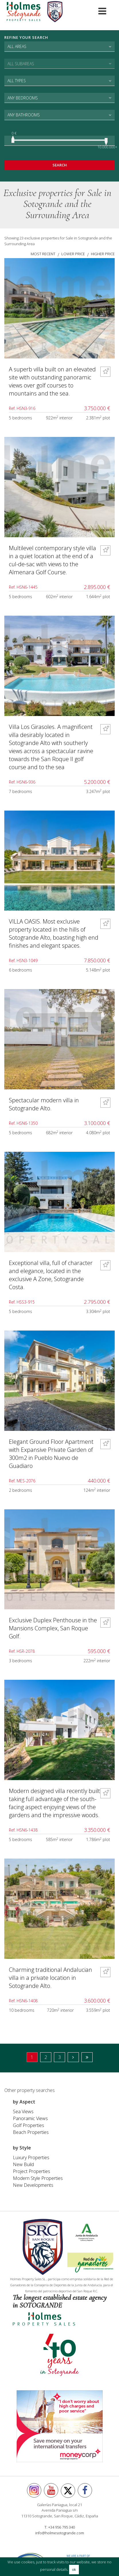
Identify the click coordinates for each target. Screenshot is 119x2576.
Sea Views (23, 2111)
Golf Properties (28, 2125)
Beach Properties (31, 2132)
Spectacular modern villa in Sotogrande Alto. (44, 1104)
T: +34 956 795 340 (59, 2527)
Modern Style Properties (38, 2178)
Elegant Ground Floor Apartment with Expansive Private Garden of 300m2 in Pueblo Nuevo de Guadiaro (51, 1454)
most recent (43, 253)
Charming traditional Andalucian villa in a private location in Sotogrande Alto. (50, 1978)
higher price (103, 253)
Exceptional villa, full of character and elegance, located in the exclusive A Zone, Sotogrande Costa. (51, 1275)
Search (59, 165)
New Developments (33, 2185)
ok (74, 2569)
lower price (73, 253)
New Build (23, 2164)
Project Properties (31, 2171)
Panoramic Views (30, 2118)
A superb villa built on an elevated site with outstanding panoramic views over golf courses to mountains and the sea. (52, 381)
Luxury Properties (31, 2157)
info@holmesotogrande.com (59, 2532)
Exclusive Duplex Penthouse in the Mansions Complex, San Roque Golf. (53, 1628)
